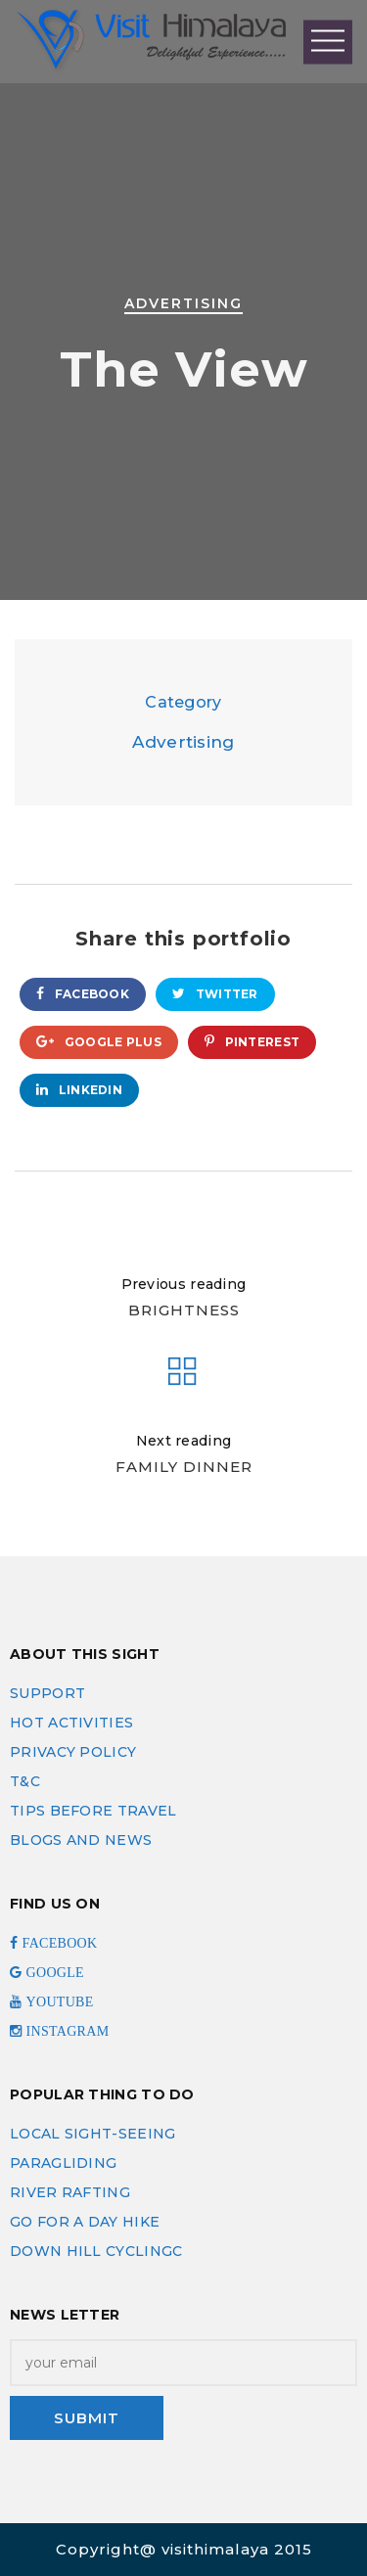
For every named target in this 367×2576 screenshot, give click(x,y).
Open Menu (327, 42)
